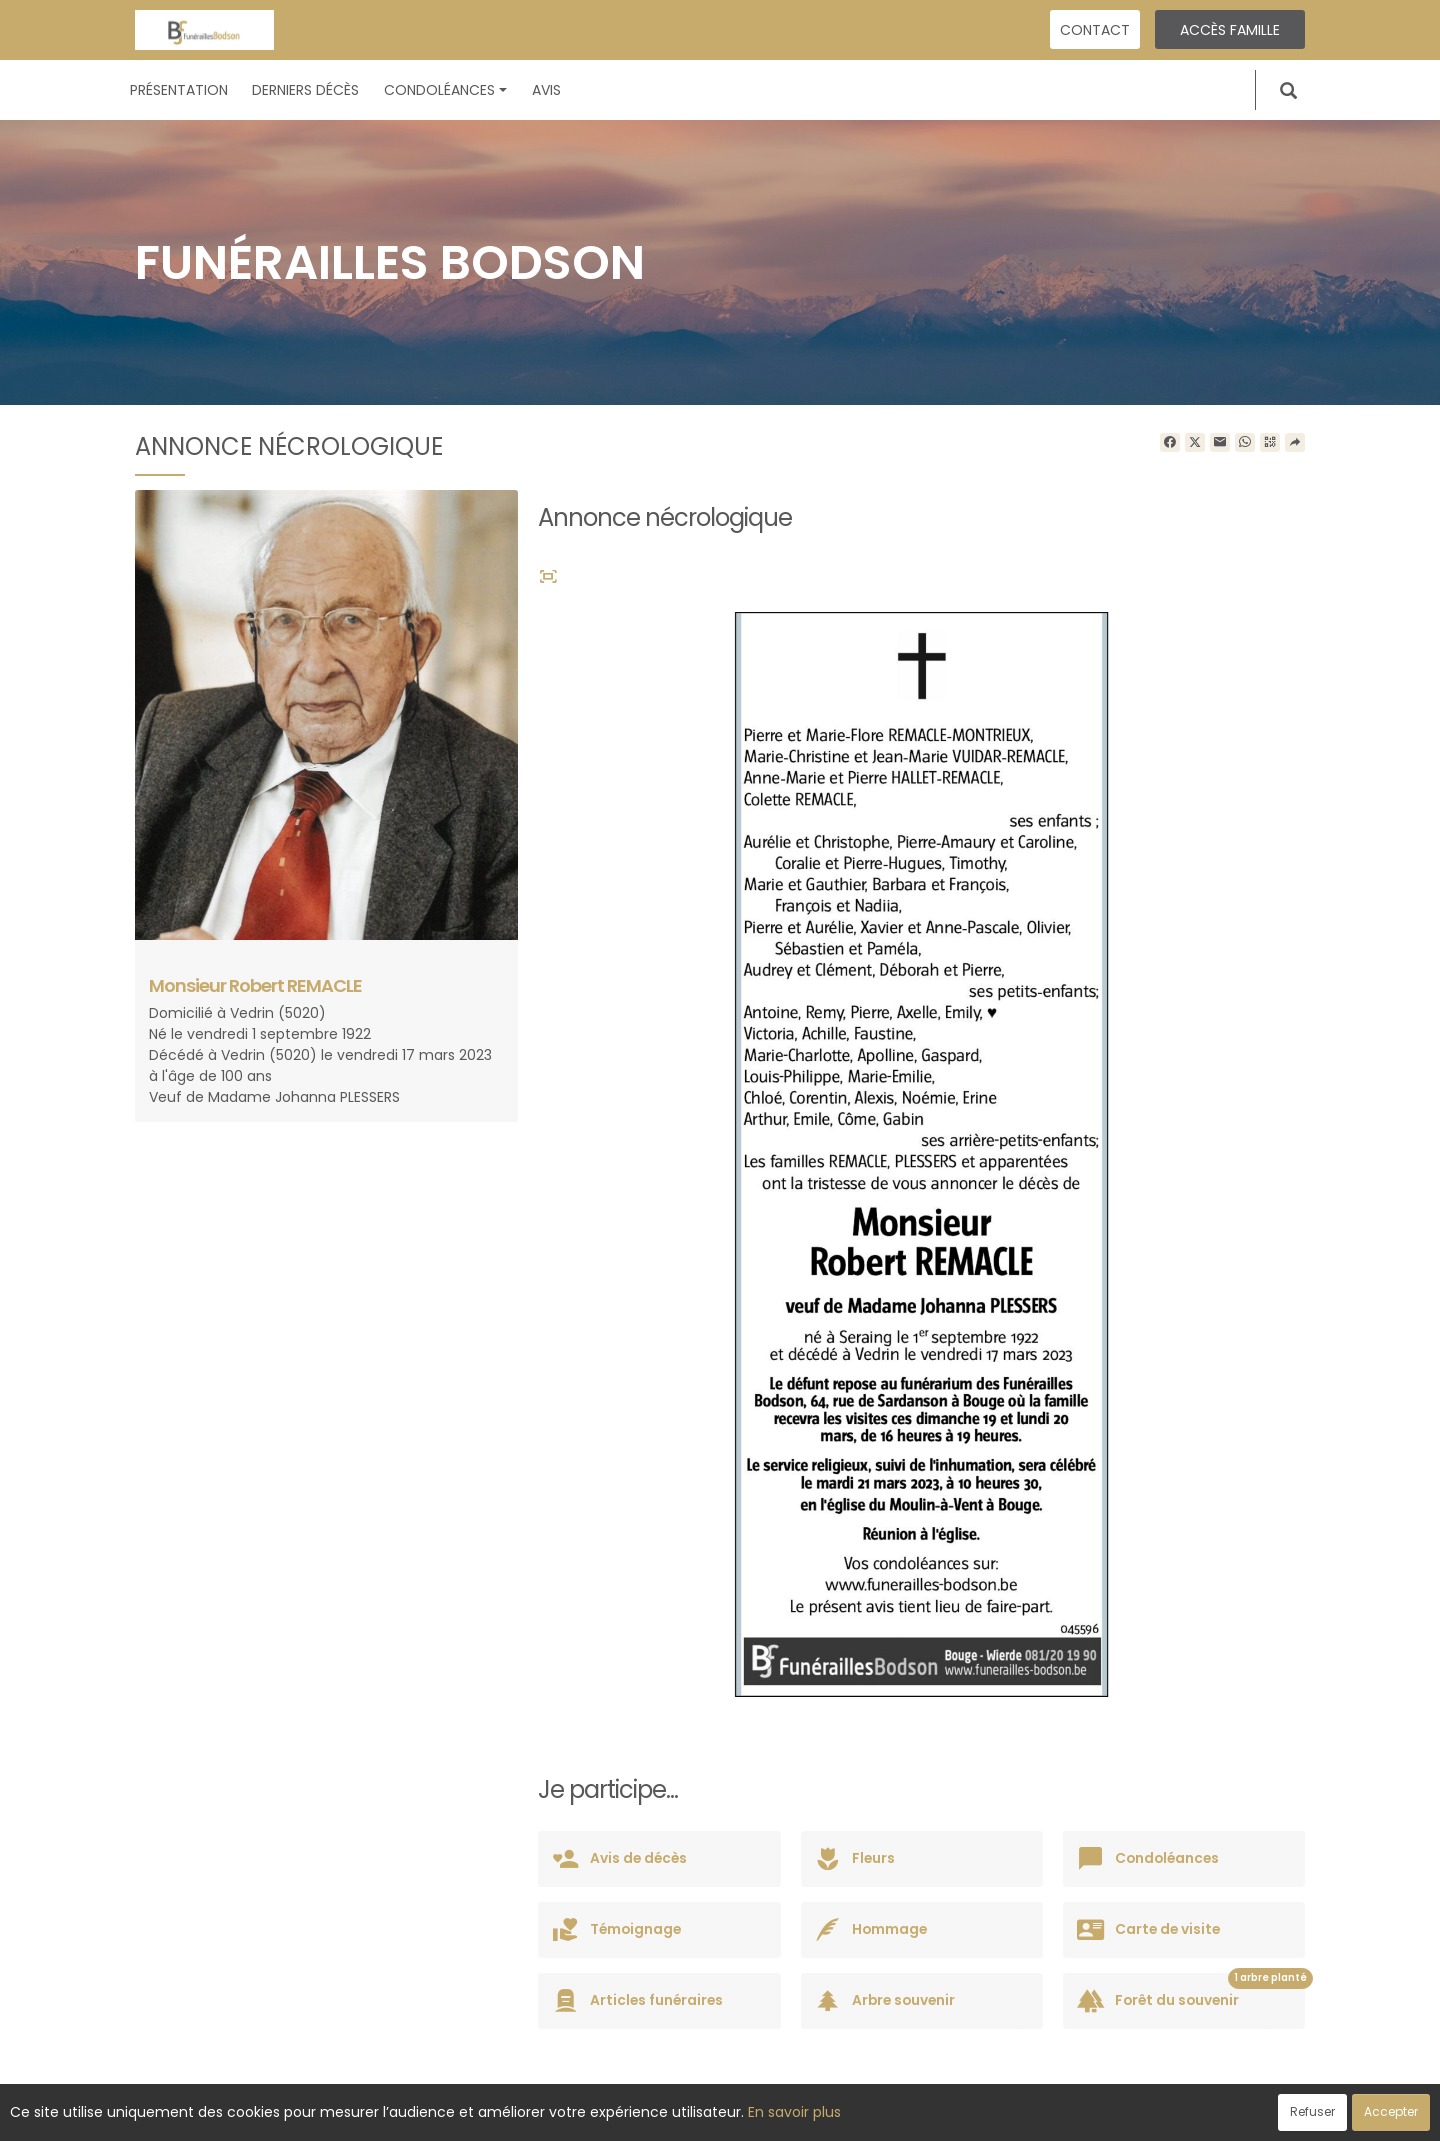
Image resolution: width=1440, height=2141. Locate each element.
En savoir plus (794, 2112)
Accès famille (1230, 30)
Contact (1095, 30)
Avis (546, 90)
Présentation (179, 90)
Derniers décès (305, 90)
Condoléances (445, 90)
